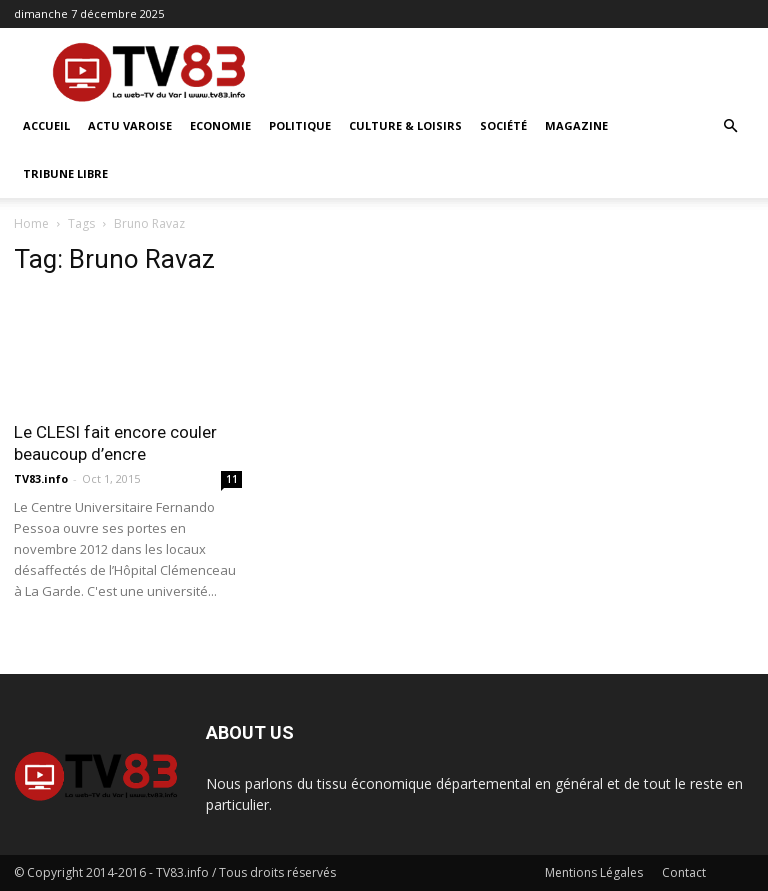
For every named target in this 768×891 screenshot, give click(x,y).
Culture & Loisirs (405, 125)
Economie (220, 125)
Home (31, 223)
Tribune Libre (65, 173)
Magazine (576, 125)
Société (503, 125)
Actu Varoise (130, 125)
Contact (684, 872)
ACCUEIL (46, 125)
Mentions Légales (594, 872)
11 (232, 479)
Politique (300, 125)
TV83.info (41, 478)
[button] (730, 126)
